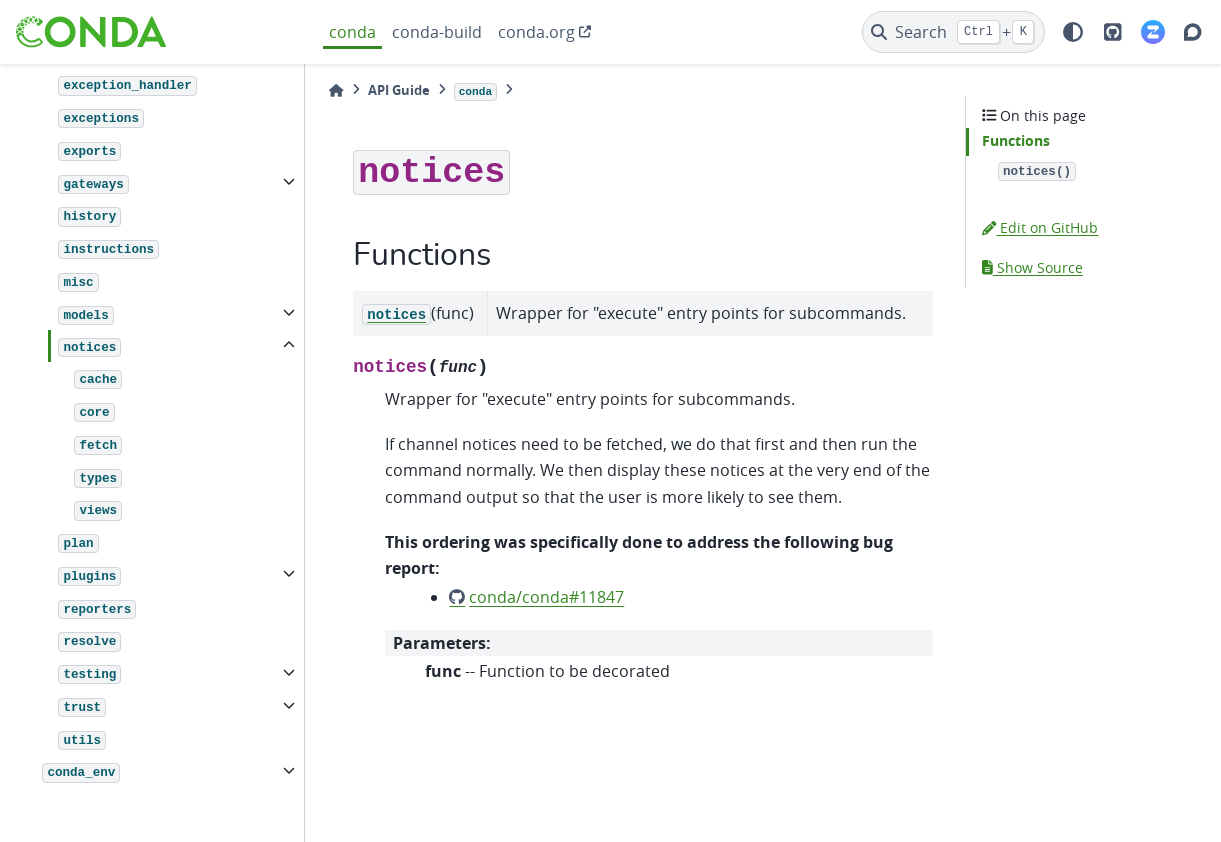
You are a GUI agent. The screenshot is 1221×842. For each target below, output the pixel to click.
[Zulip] (1153, 32)
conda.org (536, 32)
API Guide (399, 90)
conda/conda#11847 (546, 597)
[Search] (953, 32)
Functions (1016, 141)
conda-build (437, 32)
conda (352, 32)
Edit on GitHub (1040, 227)
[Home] (336, 90)
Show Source (1032, 267)
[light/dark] (1073, 32)
